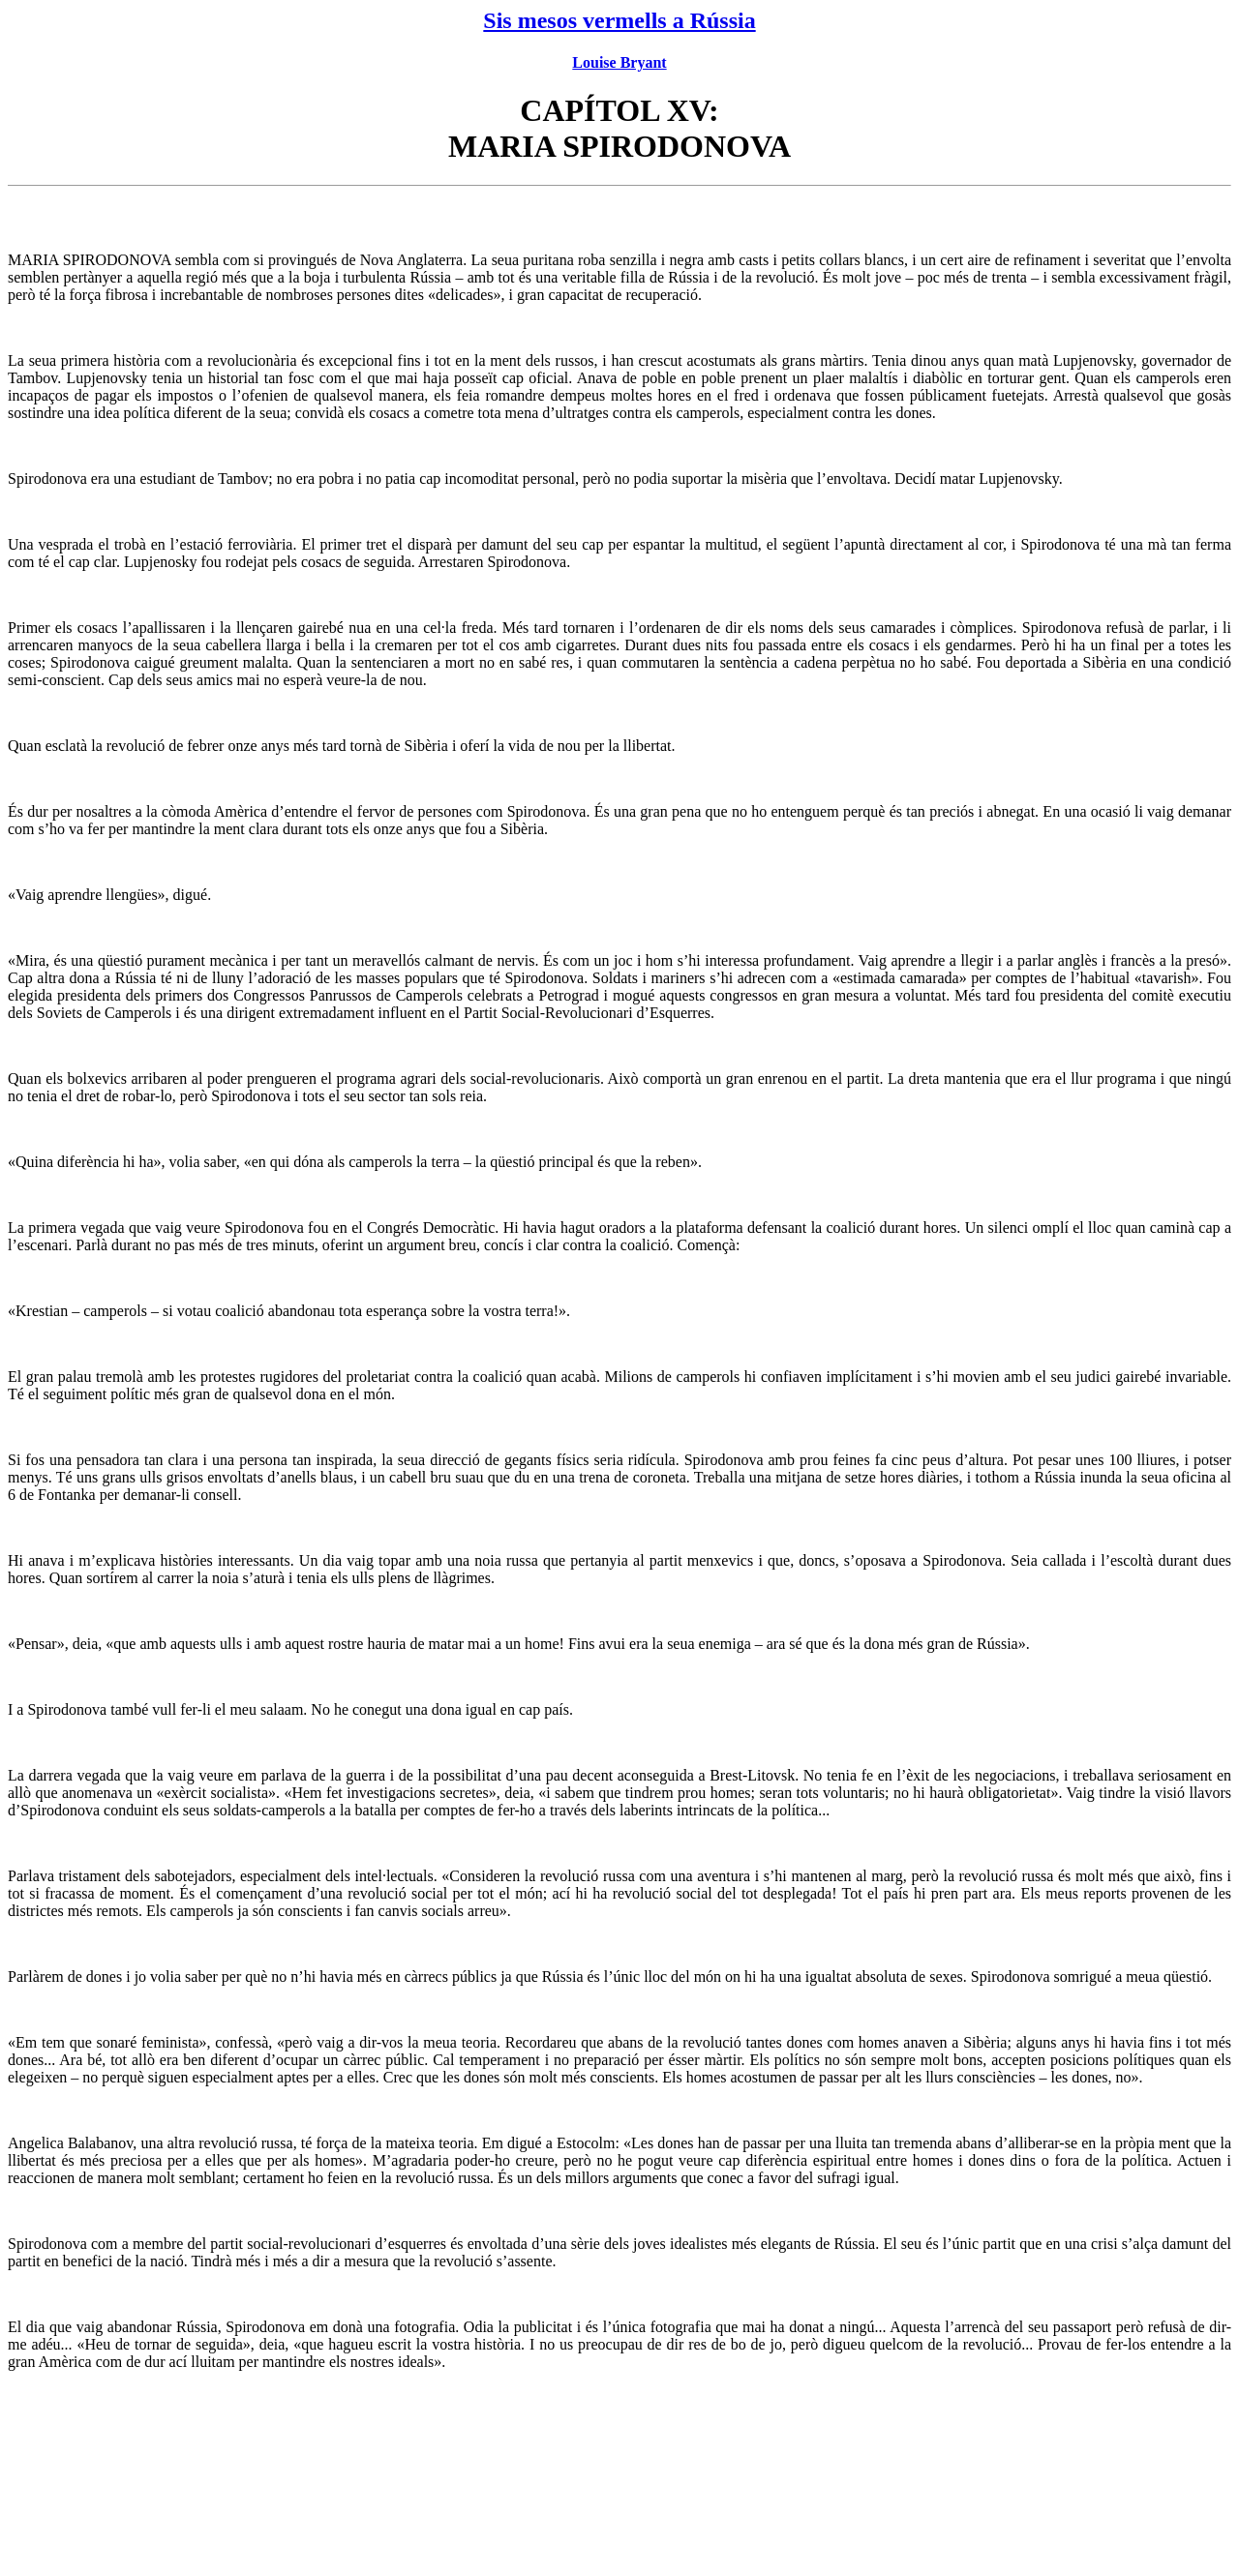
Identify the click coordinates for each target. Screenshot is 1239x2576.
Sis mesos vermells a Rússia (619, 20)
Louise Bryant (619, 62)
